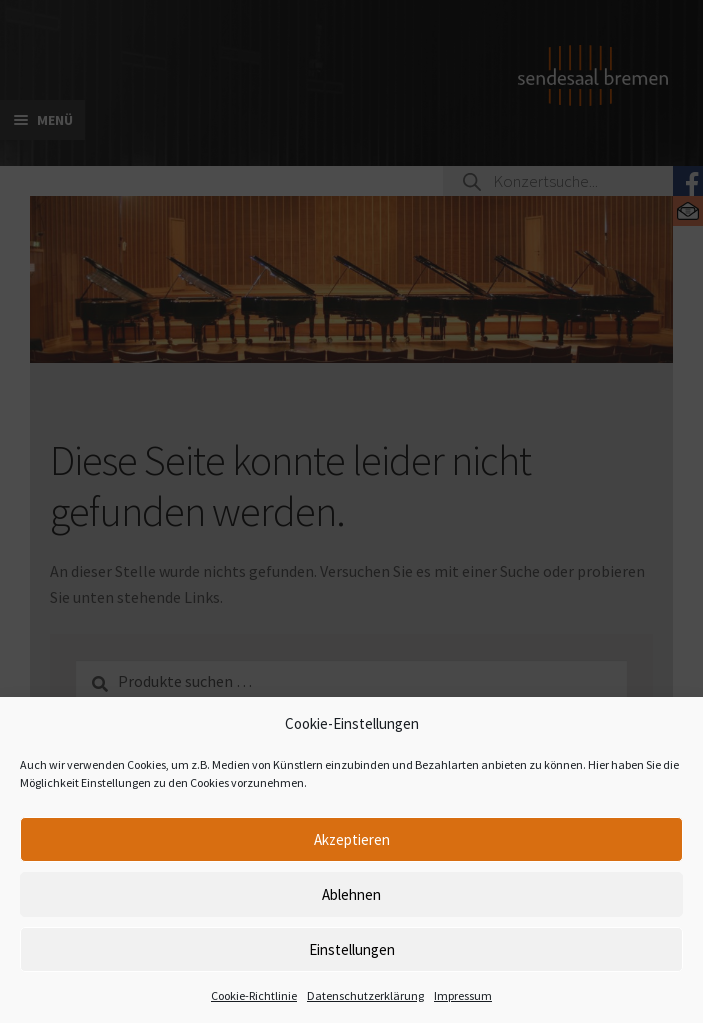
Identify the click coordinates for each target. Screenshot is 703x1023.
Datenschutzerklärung (365, 995)
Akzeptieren (352, 839)
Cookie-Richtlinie (254, 995)
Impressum (463, 995)
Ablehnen (351, 894)
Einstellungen (352, 949)
